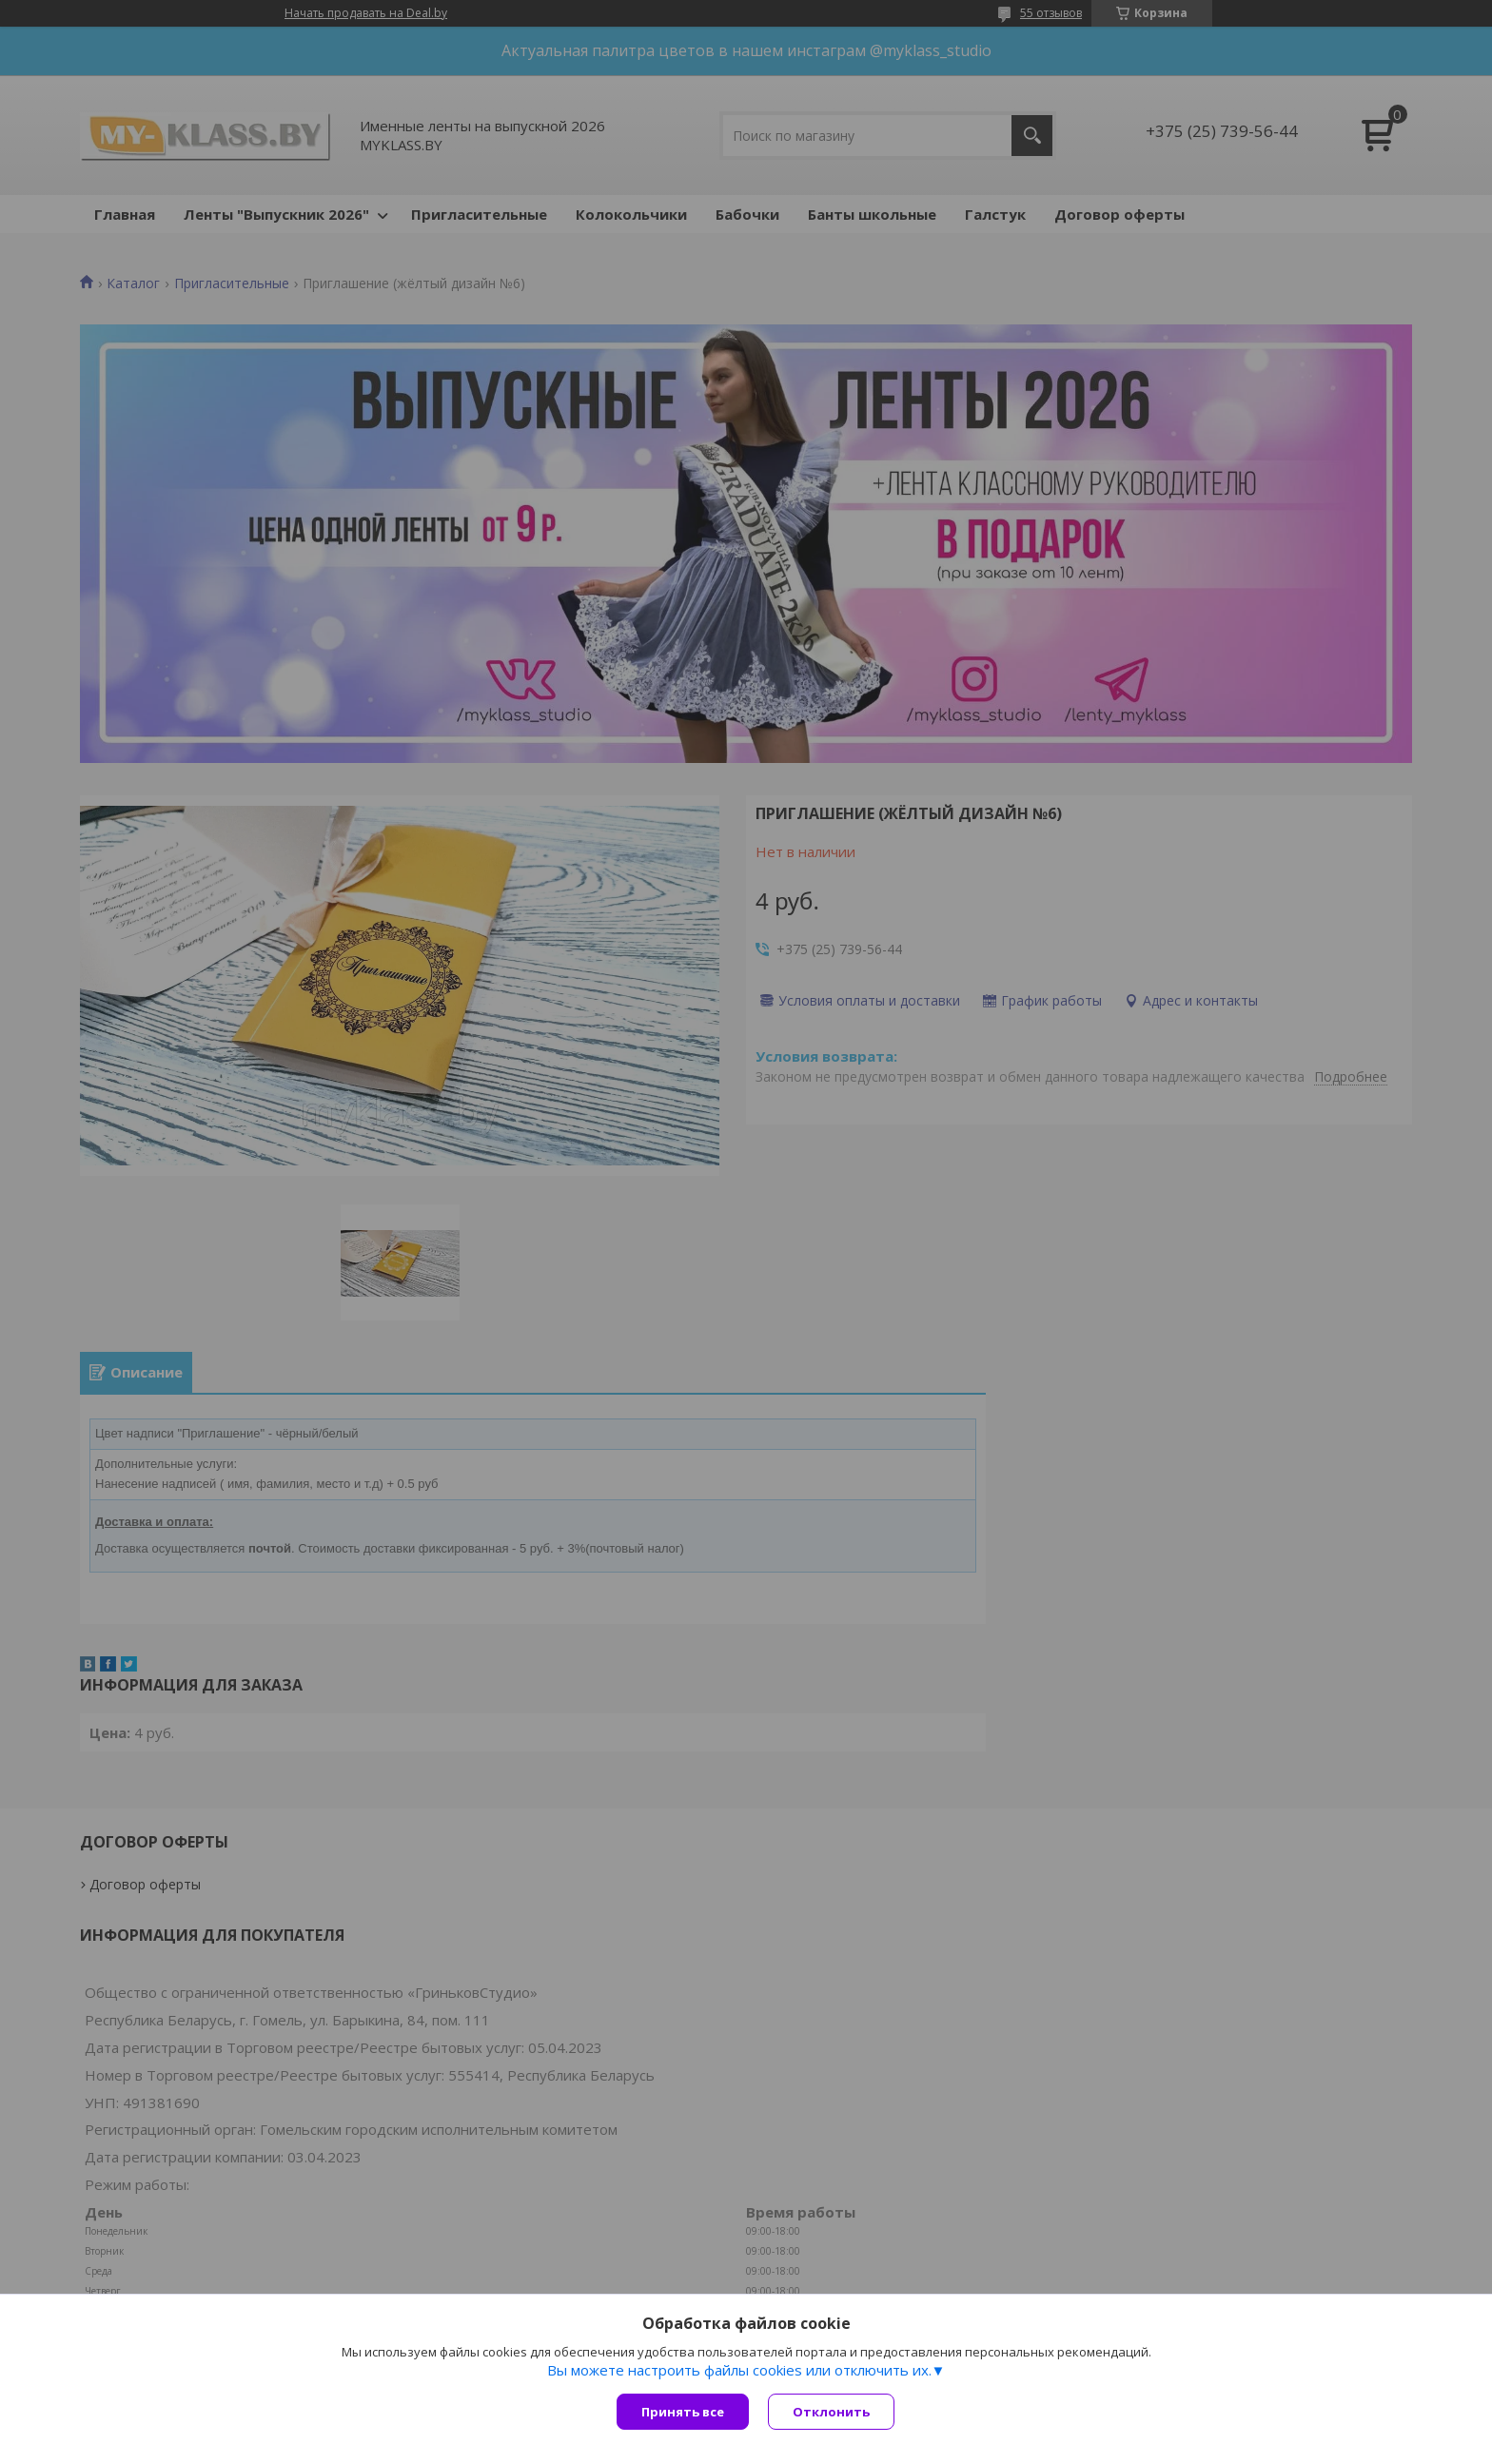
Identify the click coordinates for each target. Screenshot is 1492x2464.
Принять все (682, 2411)
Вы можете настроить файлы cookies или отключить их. (739, 2369)
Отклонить (831, 2411)
